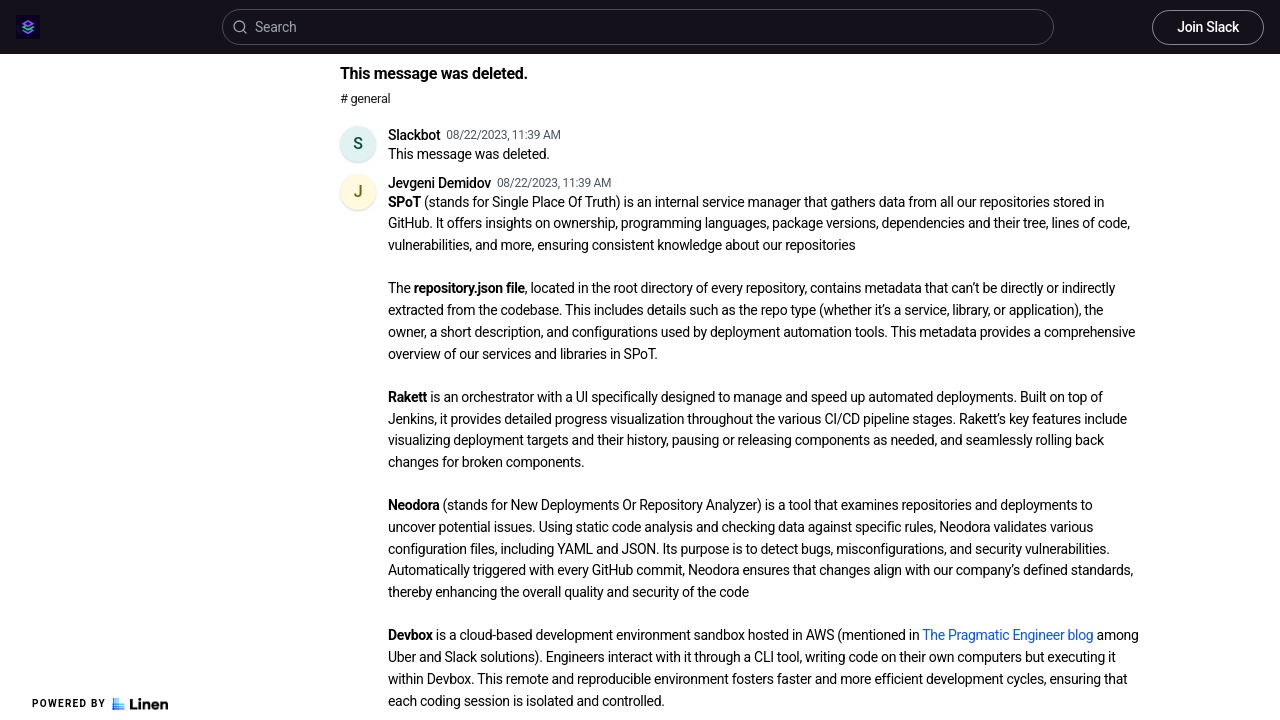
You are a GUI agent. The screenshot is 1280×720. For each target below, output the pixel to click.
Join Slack (1208, 27)
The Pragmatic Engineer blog (1007, 635)
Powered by (100, 704)
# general (365, 98)
